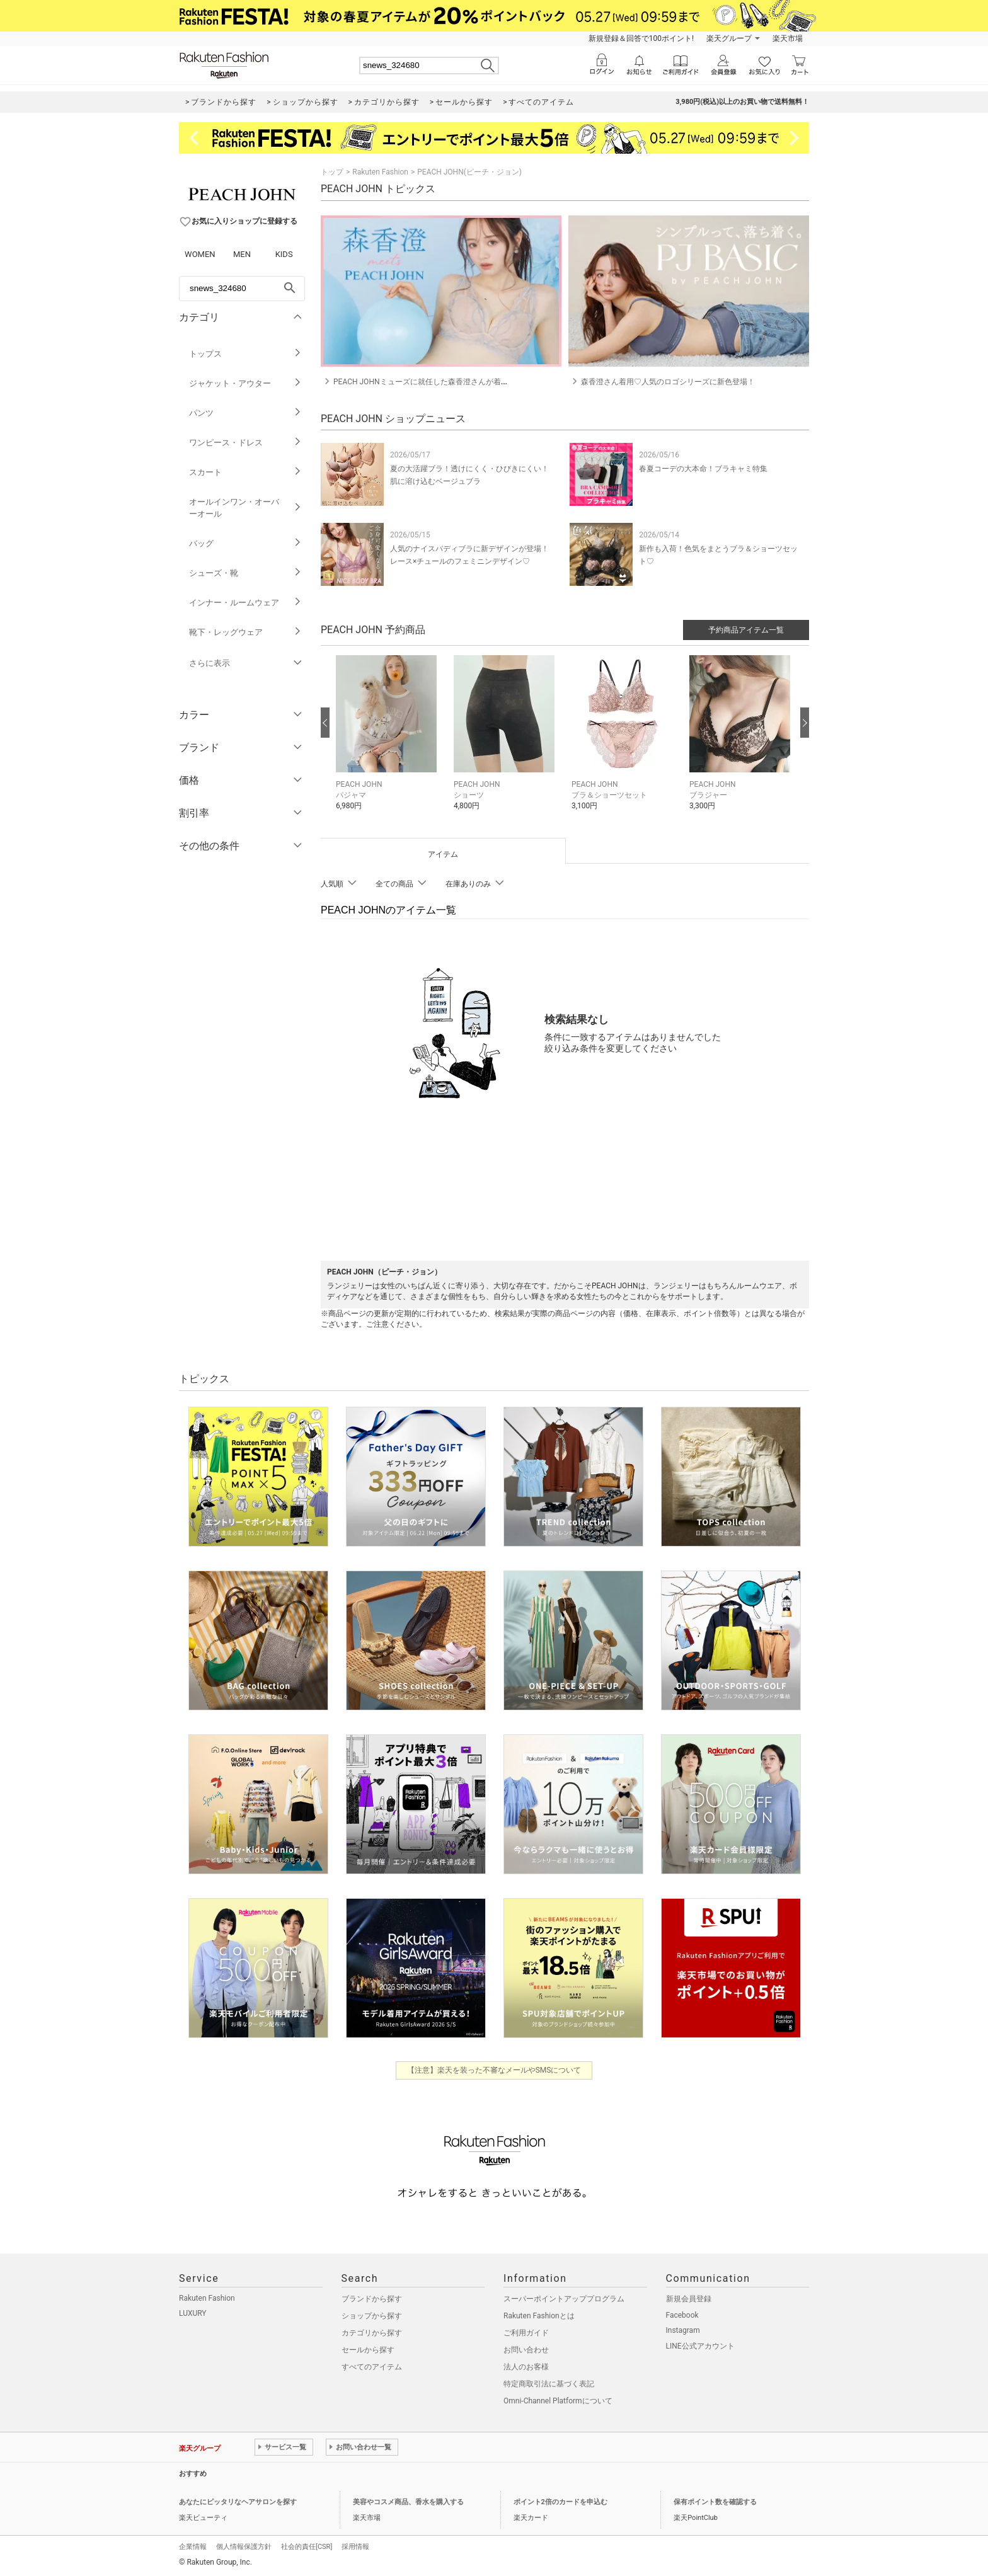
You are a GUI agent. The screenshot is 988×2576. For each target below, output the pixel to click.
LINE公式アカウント (700, 2346)
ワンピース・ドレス (245, 443)
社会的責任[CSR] (306, 2547)
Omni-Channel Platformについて (557, 2400)
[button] (388, 741)
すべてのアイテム (372, 2366)
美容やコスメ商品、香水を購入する (408, 2502)
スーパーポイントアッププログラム (563, 2298)
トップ (332, 172)
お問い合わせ (526, 2349)
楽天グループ (729, 38)
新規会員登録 (688, 2298)
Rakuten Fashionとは (539, 2315)
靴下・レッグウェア (245, 632)
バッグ (245, 543)
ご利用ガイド (526, 2332)
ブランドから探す (372, 2298)
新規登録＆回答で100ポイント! (641, 38)
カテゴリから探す (372, 2332)
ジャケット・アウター (245, 383)
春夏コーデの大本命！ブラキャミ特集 (703, 468)
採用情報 (355, 2547)
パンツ (245, 413)
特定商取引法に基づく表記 (548, 2383)
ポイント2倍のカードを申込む (560, 2502)
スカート (245, 472)
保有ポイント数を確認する (715, 2502)
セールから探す (368, 2349)
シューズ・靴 (245, 573)
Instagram (683, 2330)
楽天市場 (788, 38)
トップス (245, 354)
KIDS (284, 254)
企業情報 (193, 2547)
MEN (242, 254)
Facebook (682, 2315)
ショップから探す (372, 2315)
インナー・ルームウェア (245, 603)
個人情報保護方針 (244, 2547)
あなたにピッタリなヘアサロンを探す (238, 2502)
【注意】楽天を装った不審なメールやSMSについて (494, 2070)
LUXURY (193, 2313)
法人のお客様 (526, 2366)
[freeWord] (242, 288)
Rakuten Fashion (380, 172)
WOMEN (200, 254)
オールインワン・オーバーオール (245, 507)
